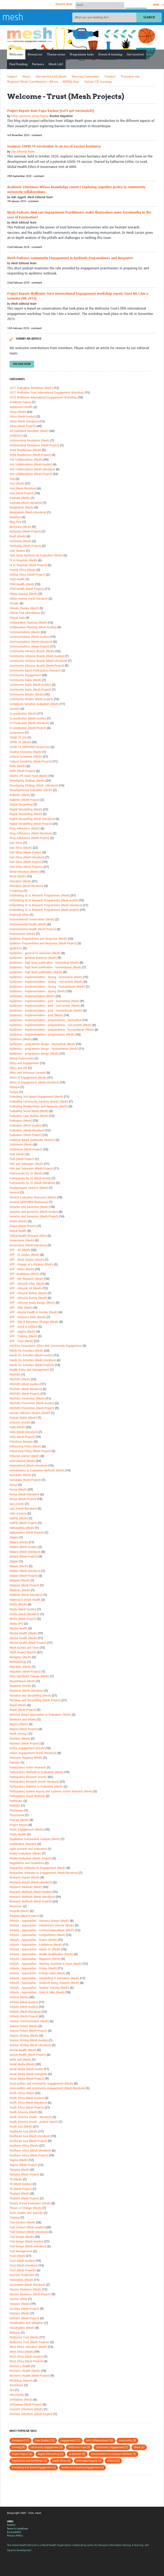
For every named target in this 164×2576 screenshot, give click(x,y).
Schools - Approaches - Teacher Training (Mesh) (39, 1987)
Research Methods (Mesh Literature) (32, 1896)
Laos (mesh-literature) (23, 1508)
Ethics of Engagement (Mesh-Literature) (34, 1082)
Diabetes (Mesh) (20, 795)
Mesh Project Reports (23, 1652)
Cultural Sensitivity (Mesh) (26, 756)
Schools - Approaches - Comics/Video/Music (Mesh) (42, 1930)
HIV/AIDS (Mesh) (20, 1379)
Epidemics (16, 948)
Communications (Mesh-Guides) (29, 636)
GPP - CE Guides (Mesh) (24, 1254)
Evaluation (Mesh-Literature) (27, 1130)
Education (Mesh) (20, 881)
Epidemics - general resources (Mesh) (33, 957)
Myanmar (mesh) (20, 1685)
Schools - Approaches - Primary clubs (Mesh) (37, 1973)
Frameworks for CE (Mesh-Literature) (32, 1183)
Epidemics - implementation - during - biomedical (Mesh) (46, 977)
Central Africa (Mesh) (23, 569)
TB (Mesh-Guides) (21, 2184)
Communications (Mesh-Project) (29, 646)
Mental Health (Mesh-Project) (28, 1642)
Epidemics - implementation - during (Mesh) (38, 991)
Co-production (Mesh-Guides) (28, 718)
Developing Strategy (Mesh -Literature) (34, 785)
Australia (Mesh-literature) (26, 503)
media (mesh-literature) (24, 1614)
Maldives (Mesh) (20, 1590)
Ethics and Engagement (24, 1063)
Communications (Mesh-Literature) (31, 641)
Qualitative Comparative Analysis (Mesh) (35, 1839)
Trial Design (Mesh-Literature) (28, 2246)
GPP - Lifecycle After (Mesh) (27, 1283)
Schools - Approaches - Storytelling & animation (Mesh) (44, 1978)
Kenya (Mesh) (18, 1489)
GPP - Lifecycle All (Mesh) (26, 1288)
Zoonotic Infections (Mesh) (26, 2409)
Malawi (14, 1561)
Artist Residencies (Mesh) (25, 450)
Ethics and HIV (18, 1068)
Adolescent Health (21, 407)
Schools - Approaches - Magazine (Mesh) (35, 1959)
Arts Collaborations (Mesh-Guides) (31, 464)
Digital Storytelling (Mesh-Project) (31, 823)
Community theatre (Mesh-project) (31, 699)
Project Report (18, 1825)
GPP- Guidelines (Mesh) (24, 1274)
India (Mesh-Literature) (24, 1432)
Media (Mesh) (18, 1604)
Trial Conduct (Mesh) (22, 2222)
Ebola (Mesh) (18, 876)
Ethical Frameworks (22, 1058)
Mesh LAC (56, 64)
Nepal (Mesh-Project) (23, 1709)
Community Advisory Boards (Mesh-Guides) (37, 656)
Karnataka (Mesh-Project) (25, 1480)
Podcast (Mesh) (19, 1820)
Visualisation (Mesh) (22, 2327)
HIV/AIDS (15, 1374)
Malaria (14, 1537)
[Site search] (104, 17)
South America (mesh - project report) (34, 2121)
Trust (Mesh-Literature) (24, 2265)
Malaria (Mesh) (19, 1542)
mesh (12, 17)
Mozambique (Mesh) (22, 1681)
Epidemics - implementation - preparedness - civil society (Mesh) (50, 1025)
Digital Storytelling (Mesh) (26, 809)
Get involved (135, 54)
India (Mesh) (17, 1427)
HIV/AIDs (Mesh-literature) (26, 1389)
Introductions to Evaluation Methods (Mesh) (37, 1470)
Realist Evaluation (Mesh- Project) (30, 1858)
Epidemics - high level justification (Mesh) (36, 972)
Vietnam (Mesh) (20, 2313)
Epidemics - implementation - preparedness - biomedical (45, 1020)
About (26, 76)
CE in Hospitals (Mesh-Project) (28, 565)
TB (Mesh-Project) (21, 2189)
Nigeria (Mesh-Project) (23, 1729)
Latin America (18, 1513)
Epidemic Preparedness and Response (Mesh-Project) (43, 943)
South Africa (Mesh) (22, 2093)
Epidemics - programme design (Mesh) (34, 1053)
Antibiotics (16, 435)
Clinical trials (17, 617)
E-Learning (16, 890)
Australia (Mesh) (20, 498)
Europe (14, 1092)
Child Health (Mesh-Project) (27, 589)
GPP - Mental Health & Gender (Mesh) (34, 1312)
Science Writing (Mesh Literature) (30, 2045)
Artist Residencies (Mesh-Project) (30, 455)
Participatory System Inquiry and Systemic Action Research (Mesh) (51, 1791)
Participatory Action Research (28, 1767)
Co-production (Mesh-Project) (28, 728)
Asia (12, 479)
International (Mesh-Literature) (28, 1465)
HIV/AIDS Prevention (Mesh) (27, 1398)
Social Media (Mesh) (22, 2064)
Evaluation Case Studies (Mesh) (29, 1116)
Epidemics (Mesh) (21, 1039)
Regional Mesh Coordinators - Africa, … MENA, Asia (43, 81)
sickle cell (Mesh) (20, 2059)
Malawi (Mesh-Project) (23, 1575)
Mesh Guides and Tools (24, 1647)
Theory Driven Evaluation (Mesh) (30, 2203)
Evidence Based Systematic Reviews (32, 1140)
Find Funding (18, 64)
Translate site (130, 76)
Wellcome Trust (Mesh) (24, 2337)
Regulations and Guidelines (27, 1863)
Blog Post (15, 522)
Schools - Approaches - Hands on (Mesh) (35, 1949)
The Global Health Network (36, 5)
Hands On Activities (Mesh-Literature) (33, 1360)
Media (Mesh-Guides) (23, 1609)
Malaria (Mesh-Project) (23, 1556)
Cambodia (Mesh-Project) (25, 546)
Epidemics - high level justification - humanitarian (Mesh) (45, 967)
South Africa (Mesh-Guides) (27, 2098)
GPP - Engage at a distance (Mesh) (31, 1264)
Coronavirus (17, 732)
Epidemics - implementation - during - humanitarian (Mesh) (47, 986)
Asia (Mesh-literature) (23, 488)
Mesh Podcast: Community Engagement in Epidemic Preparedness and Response (70, 258)
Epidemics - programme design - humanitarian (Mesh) (44, 1048)
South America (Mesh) (23, 2112)
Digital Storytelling (21, 804)
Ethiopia (15, 1087)
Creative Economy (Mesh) (25, 752)
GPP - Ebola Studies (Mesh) (27, 1259)
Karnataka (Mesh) (20, 1475)
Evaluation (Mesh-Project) (25, 1135)
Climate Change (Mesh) (24, 608)
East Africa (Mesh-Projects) (26, 867)
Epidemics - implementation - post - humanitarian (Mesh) (46, 1010)
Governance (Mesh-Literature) (28, 1245)
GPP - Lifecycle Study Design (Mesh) (32, 1302)
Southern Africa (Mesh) (24, 2145)
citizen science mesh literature (29, 598)
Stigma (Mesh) (19, 2160)
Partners (38, 64)
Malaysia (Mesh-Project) (24, 1585)
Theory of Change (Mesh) (25, 2208)
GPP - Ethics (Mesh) (22, 1269)
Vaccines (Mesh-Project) (24, 2308)
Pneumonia (17, 1815)
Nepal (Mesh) (18, 1705)
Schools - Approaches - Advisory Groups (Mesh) (39, 1920)
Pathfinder (16, 1801)
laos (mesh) (17, 1504)
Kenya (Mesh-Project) (23, 1499)
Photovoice (16, 1810)
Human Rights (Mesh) (23, 1417)
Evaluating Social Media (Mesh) (29, 1111)
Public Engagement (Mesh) (27, 1829)
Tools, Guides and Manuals (26, 2213)
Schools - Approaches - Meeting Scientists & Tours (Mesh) (46, 1963)
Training (15, 2217)
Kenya (13, 1485)
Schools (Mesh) (19, 1997)
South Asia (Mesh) (21, 2126)
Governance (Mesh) (22, 1240)
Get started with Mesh (51, 76)
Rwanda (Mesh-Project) (24, 1916)
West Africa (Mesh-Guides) (26, 2356)
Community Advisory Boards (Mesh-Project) (37, 665)
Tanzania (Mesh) (20, 2169)
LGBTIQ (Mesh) (19, 1518)
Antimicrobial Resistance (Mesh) (30, 440)
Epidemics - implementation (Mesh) (32, 996)
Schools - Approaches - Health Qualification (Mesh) (41, 1954)
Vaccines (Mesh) (20, 2303)
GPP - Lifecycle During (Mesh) (28, 1298)
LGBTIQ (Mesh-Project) (23, 1523)
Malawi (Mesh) (19, 1566)
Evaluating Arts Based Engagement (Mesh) (36, 1096)
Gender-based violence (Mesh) (29, 1187)
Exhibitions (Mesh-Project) (26, 1149)
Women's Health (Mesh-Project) (30, 2375)
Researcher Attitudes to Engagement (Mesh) (38, 1868)
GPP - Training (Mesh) (23, 1336)
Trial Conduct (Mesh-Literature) (29, 2232)
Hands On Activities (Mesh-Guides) (31, 1355)
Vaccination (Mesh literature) (27, 2284)
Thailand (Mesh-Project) (24, 2198)
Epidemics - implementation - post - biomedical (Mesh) (44, 1001)
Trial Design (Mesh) (22, 2237)
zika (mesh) (17, 2394)
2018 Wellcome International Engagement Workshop (43, 397)
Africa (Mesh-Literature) (24, 421)
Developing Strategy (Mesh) (27, 780)
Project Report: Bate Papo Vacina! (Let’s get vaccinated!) (50, 111)
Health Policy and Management (29, 1369)
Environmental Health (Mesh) (28, 924)
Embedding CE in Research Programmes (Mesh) (40, 895)
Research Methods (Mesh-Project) (31, 1901)
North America (19, 1733)
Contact (110, 76)
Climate (14, 603)
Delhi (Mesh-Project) (22, 771)
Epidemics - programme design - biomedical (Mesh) (42, 1044)
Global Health (18, 1231)
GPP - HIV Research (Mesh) (26, 1278)
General (14, 1192)
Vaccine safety (18, 2299)
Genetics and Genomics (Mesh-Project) (34, 1216)
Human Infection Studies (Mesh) (30, 1413)
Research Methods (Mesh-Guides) (31, 1892)
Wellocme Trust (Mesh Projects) (29, 2342)
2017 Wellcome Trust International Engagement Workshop (47, 392)
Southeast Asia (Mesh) (23, 2131)
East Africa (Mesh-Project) (25, 862)
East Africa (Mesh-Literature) (27, 857)
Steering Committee (85, 76)
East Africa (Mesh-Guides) (25, 852)
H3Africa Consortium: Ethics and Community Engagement (46, 1345)
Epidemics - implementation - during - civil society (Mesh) (46, 981)
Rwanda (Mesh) (19, 1911)
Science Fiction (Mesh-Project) (28, 2030)
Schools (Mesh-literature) (25, 2011)
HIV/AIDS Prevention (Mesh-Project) (32, 1408)
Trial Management (21, 2251)
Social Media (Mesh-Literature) (28, 2074)
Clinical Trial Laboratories (25, 613)
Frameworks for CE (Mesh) (26, 1173)
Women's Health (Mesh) (25, 2370)
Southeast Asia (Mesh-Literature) (30, 2136)
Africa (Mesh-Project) (23, 426)
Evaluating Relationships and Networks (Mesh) (39, 1106)
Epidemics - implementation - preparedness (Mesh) (42, 1034)
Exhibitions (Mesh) (21, 1144)
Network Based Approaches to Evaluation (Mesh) (40, 1714)
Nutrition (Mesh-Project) (25, 1743)
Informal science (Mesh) (25, 1456)
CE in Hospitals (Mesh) (23, 560)
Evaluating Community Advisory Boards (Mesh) (39, 1101)
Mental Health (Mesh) (23, 1633)
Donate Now (64, 4)
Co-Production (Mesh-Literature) (29, 723)
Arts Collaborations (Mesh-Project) (31, 474)
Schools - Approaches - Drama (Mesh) (33, 1939)
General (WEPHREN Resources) (29, 1202)
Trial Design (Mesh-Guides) (26, 2241)
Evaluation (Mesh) (21, 1120)
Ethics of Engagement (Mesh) (28, 1077)
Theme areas (56, 54)
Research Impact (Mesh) (25, 1877)
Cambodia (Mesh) (20, 541)
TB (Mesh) (16, 2179)
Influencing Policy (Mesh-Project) (30, 1451)
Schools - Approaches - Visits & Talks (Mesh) (37, 1992)
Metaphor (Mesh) (20, 1657)
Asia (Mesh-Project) (22, 493)
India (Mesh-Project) (22, 1437)
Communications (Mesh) (25, 632)
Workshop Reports (21, 2380)
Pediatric (15, 1805)
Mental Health (18, 1628)
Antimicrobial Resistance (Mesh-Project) (34, 445)
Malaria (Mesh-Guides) (23, 1547)
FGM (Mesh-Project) (22, 1159)
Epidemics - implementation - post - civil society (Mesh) (45, 1005)
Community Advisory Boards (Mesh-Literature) (38, 660)
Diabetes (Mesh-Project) (25, 800)
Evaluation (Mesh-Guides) (25, 1125)
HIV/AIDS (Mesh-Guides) (25, 1384)
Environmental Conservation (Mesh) (32, 919)
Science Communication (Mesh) (29, 2021)
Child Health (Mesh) (22, 584)
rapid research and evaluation (28, 1849)
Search (149, 17)
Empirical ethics (19, 914)
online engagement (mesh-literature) (33, 1753)
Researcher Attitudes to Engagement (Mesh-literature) (44, 1872)
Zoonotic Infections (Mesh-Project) (31, 2414)
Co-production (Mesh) (23, 713)
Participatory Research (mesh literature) (34, 1781)
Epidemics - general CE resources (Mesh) (35, 953)
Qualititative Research (23, 1844)
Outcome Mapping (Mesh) (26, 1757)
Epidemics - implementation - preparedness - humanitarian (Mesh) (52, 1029)
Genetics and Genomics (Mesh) (29, 1207)
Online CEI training (97, 81)
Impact (12, 76)
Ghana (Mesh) (18, 1221)
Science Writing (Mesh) (24, 2035)
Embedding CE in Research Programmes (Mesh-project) (44, 910)
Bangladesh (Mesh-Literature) (28, 512)
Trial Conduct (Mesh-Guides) (27, 2227)
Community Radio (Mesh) (25, 680)
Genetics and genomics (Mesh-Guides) (34, 1211)
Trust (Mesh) (17, 2256)
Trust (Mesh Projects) (23, 2270)
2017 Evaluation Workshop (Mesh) (31, 388)
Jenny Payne (40, 116)
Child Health (17, 579)
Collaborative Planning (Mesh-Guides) (33, 627)
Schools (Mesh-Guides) (24, 2002)
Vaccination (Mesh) (21, 2280)
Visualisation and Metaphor (27, 2323)
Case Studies (17, 550)
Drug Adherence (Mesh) (25, 828)
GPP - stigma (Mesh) (22, 1331)
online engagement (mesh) (27, 1748)
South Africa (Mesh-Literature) (28, 2102)
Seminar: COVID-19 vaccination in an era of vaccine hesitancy (54, 146)
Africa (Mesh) (18, 412)
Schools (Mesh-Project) (24, 2016)
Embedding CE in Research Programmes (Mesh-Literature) (46, 905)
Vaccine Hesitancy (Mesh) (25, 2289)
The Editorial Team (22, 151)
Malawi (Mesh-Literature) (25, 1571)
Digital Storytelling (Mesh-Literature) (32, 819)
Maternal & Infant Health (25, 1599)
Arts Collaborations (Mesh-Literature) (32, 469)
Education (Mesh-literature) (26, 886)
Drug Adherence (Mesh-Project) (29, 838)
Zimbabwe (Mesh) (21, 2399)
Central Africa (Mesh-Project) (27, 574)
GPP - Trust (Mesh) (21, 1341)
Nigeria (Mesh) (19, 1724)
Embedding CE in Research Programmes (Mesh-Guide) (44, 900)
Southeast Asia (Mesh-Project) (28, 2141)
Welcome (16, 54)
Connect (15, 708)
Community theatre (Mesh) (27, 694)
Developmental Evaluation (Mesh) (31, 790)
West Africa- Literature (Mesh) (28, 2347)
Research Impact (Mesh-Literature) (31, 1882)
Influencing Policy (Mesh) (25, 1446)
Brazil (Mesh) (18, 536)
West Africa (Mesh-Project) (26, 2361)
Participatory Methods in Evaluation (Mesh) (36, 1772)
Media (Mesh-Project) (23, 1618)
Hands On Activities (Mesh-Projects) (32, 1365)
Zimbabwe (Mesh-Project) (26, 2404)
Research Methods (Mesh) (26, 1887)
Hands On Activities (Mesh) (26, 1350)
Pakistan (15, 1762)
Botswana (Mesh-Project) (25, 531)
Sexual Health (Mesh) (23, 2050)
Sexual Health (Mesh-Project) (28, 2054)
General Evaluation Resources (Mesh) (33, 1197)
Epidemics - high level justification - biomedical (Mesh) (44, 962)
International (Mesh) (22, 1461)
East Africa (16, 843)
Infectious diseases (21, 1441)
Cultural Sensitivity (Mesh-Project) (30, 761)
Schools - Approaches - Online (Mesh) (33, 1968)
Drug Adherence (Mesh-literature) (31, 833)
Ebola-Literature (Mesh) (24, 871)
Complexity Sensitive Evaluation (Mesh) (34, 704)
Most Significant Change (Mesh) (29, 1676)
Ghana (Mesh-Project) (23, 1226)
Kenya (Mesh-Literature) (24, 1494)
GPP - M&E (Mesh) (21, 1307)
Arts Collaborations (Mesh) (26, 459)
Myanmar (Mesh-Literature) (26, 1690)
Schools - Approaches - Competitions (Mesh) (37, 1935)
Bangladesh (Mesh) (21, 507)
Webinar (15, 2332)
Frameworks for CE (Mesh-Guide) (30, 1178)
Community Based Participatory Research (35, 670)
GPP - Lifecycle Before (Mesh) (28, 1293)
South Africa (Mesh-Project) (27, 2107)
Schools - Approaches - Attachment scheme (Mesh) (42, 1925)
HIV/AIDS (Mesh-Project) (25, 1393)
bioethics (15, 517)
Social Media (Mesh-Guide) (26, 2069)
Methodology (18, 1662)
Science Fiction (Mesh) (23, 2026)
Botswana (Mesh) (20, 526)
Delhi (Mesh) (18, 766)
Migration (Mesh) (20, 1666)
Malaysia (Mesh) (20, 1580)
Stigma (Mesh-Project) (23, 2165)
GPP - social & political (23, 1326)
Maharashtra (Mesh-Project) (27, 1532)
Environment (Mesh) (22, 934)
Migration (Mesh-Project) (25, 1671)
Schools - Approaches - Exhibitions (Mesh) (36, 1944)
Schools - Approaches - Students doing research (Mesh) (44, 1983)
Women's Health (20, 2366)
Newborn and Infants (23, 1719)
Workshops (16, 2385)
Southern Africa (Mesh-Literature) (30, 2150)
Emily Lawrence (21, 116)
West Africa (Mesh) (21, 2351)
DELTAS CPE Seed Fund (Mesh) (28, 776)
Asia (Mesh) (17, 483)
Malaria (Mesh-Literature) (25, 1552)
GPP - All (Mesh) (20, 1250)
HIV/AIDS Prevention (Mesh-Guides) (32, 1403)
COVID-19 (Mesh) (20, 742)
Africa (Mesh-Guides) (23, 416)
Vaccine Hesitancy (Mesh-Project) (30, 2294)
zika (12, 2390)
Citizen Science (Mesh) (23, 593)
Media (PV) (16, 1623)
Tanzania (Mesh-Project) (24, 2174)
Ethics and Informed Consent (28, 1072)
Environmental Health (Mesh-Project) (33, 929)
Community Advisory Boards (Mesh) (32, 651)
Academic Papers (20, 402)
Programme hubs (82, 54)
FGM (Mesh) (17, 1154)
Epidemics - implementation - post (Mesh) (36, 1015)
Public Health (18, 1834)
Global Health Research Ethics (28, 1235)
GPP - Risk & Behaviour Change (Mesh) (34, 1321)
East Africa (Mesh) (21, 847)
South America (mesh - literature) (31, 2117)
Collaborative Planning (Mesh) (28, 622)
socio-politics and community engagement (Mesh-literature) (47, 2088)
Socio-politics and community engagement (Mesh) (41, 2083)
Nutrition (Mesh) (20, 1738)
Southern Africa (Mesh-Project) (29, 2155)
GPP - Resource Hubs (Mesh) (28, 1317)
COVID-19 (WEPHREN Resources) (30, 747)
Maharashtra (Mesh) (22, 1528)
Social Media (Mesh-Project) (27, 2078)
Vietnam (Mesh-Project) (25, 2318)
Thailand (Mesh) (20, 2193)
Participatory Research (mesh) (28, 1777)
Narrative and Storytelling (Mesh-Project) (35, 1700)
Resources (35, 54)
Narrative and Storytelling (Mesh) (30, 1695)
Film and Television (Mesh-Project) (31, 1168)
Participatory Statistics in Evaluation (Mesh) (36, 1786)
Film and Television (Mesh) (26, 1164)
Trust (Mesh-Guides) (22, 2260)
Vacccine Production (22, 2275)
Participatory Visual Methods (27, 1796)
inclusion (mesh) (20, 1422)
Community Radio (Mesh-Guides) (30, 684)
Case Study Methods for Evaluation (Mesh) (36, 555)
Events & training (110, 54)
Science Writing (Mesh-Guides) (29, 2040)
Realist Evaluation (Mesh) (25, 1853)
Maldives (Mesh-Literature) (26, 1595)
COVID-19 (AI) (18, 737)
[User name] (99, 5)
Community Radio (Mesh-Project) (30, 689)
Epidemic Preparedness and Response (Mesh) (38, 938)
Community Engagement (25, 675)
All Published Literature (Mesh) (29, 431)
